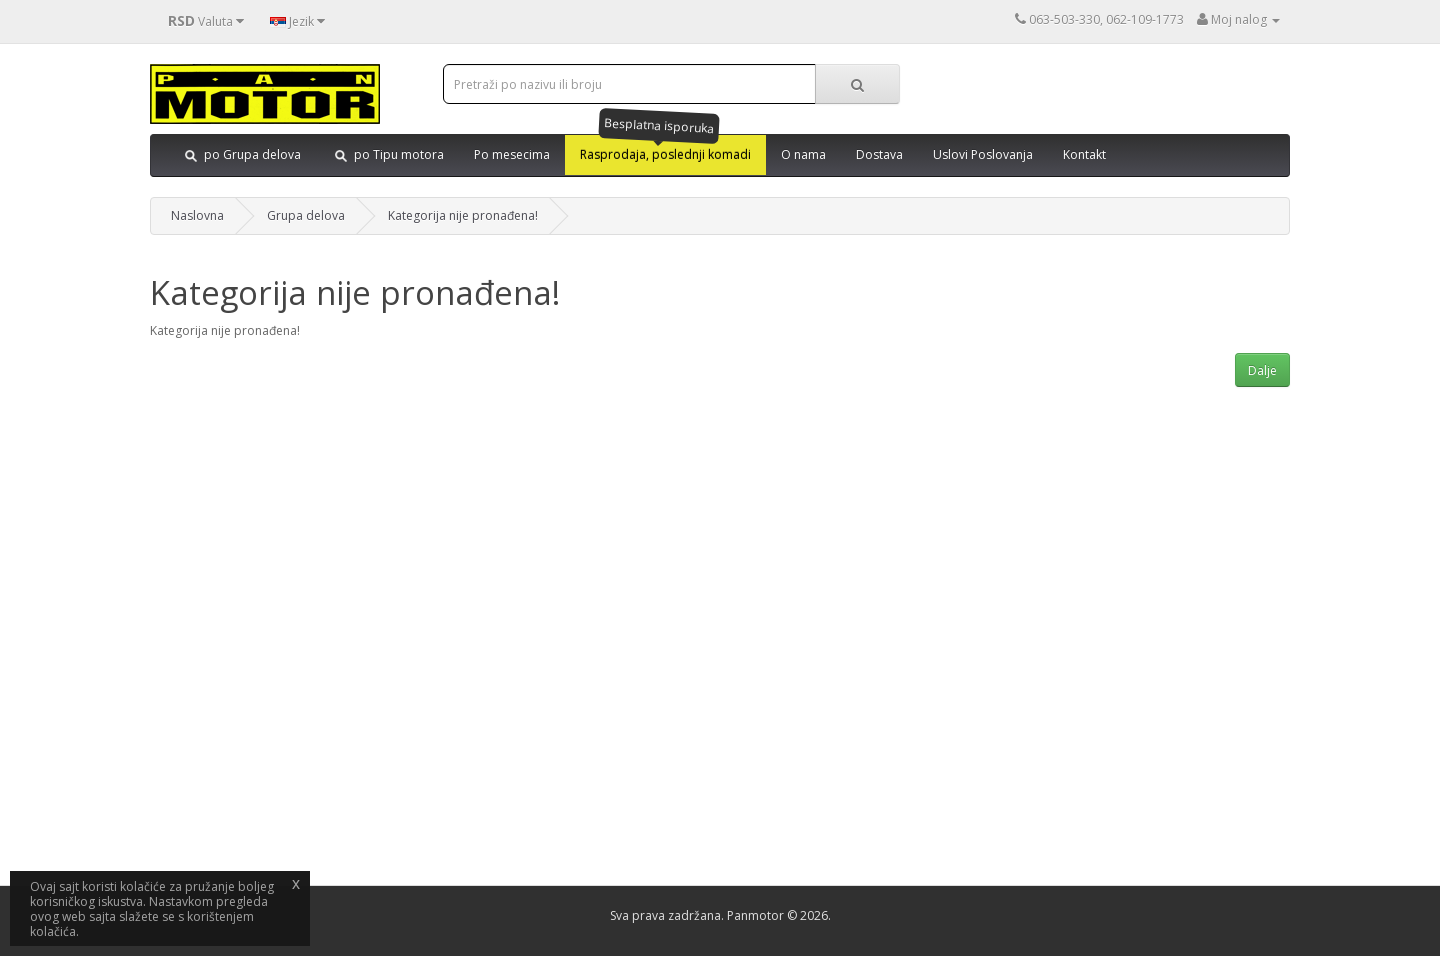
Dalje (1262, 370)
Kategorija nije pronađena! (463, 215)
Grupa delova (306, 215)
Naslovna (197, 215)
